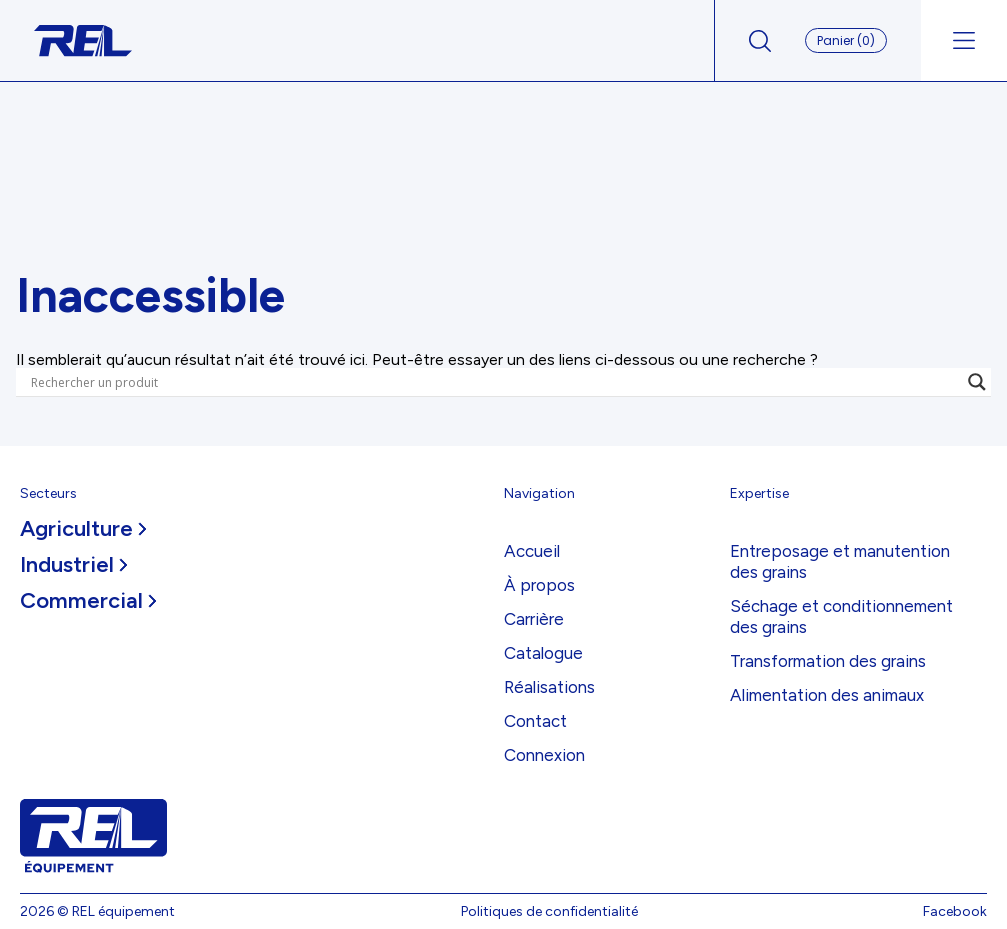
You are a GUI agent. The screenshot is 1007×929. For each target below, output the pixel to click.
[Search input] (494, 382)
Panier (846, 40)
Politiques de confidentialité (549, 911)
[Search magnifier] (977, 382)
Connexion (544, 755)
